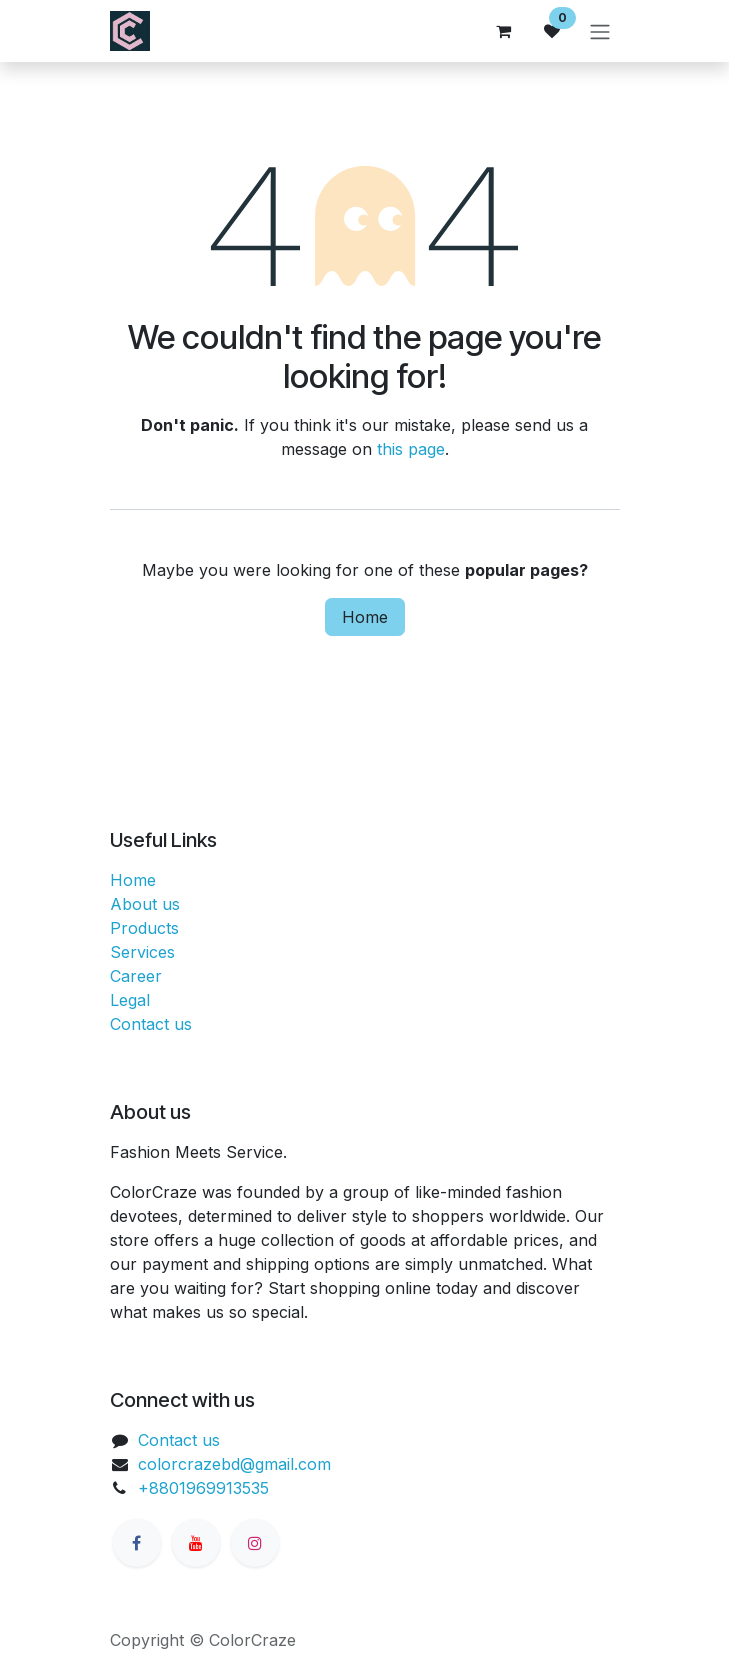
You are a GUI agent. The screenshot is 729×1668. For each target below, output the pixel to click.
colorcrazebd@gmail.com (234, 1464)
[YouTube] (196, 1543)
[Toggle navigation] (600, 31)
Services (142, 952)
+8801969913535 (203, 1488)
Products (144, 928)
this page (411, 449)
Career (136, 976)
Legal (130, 1000)
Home (365, 617)
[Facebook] (137, 1543)
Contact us (151, 1024)
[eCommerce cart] (504, 31)
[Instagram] (255, 1543)
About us (145, 904)
